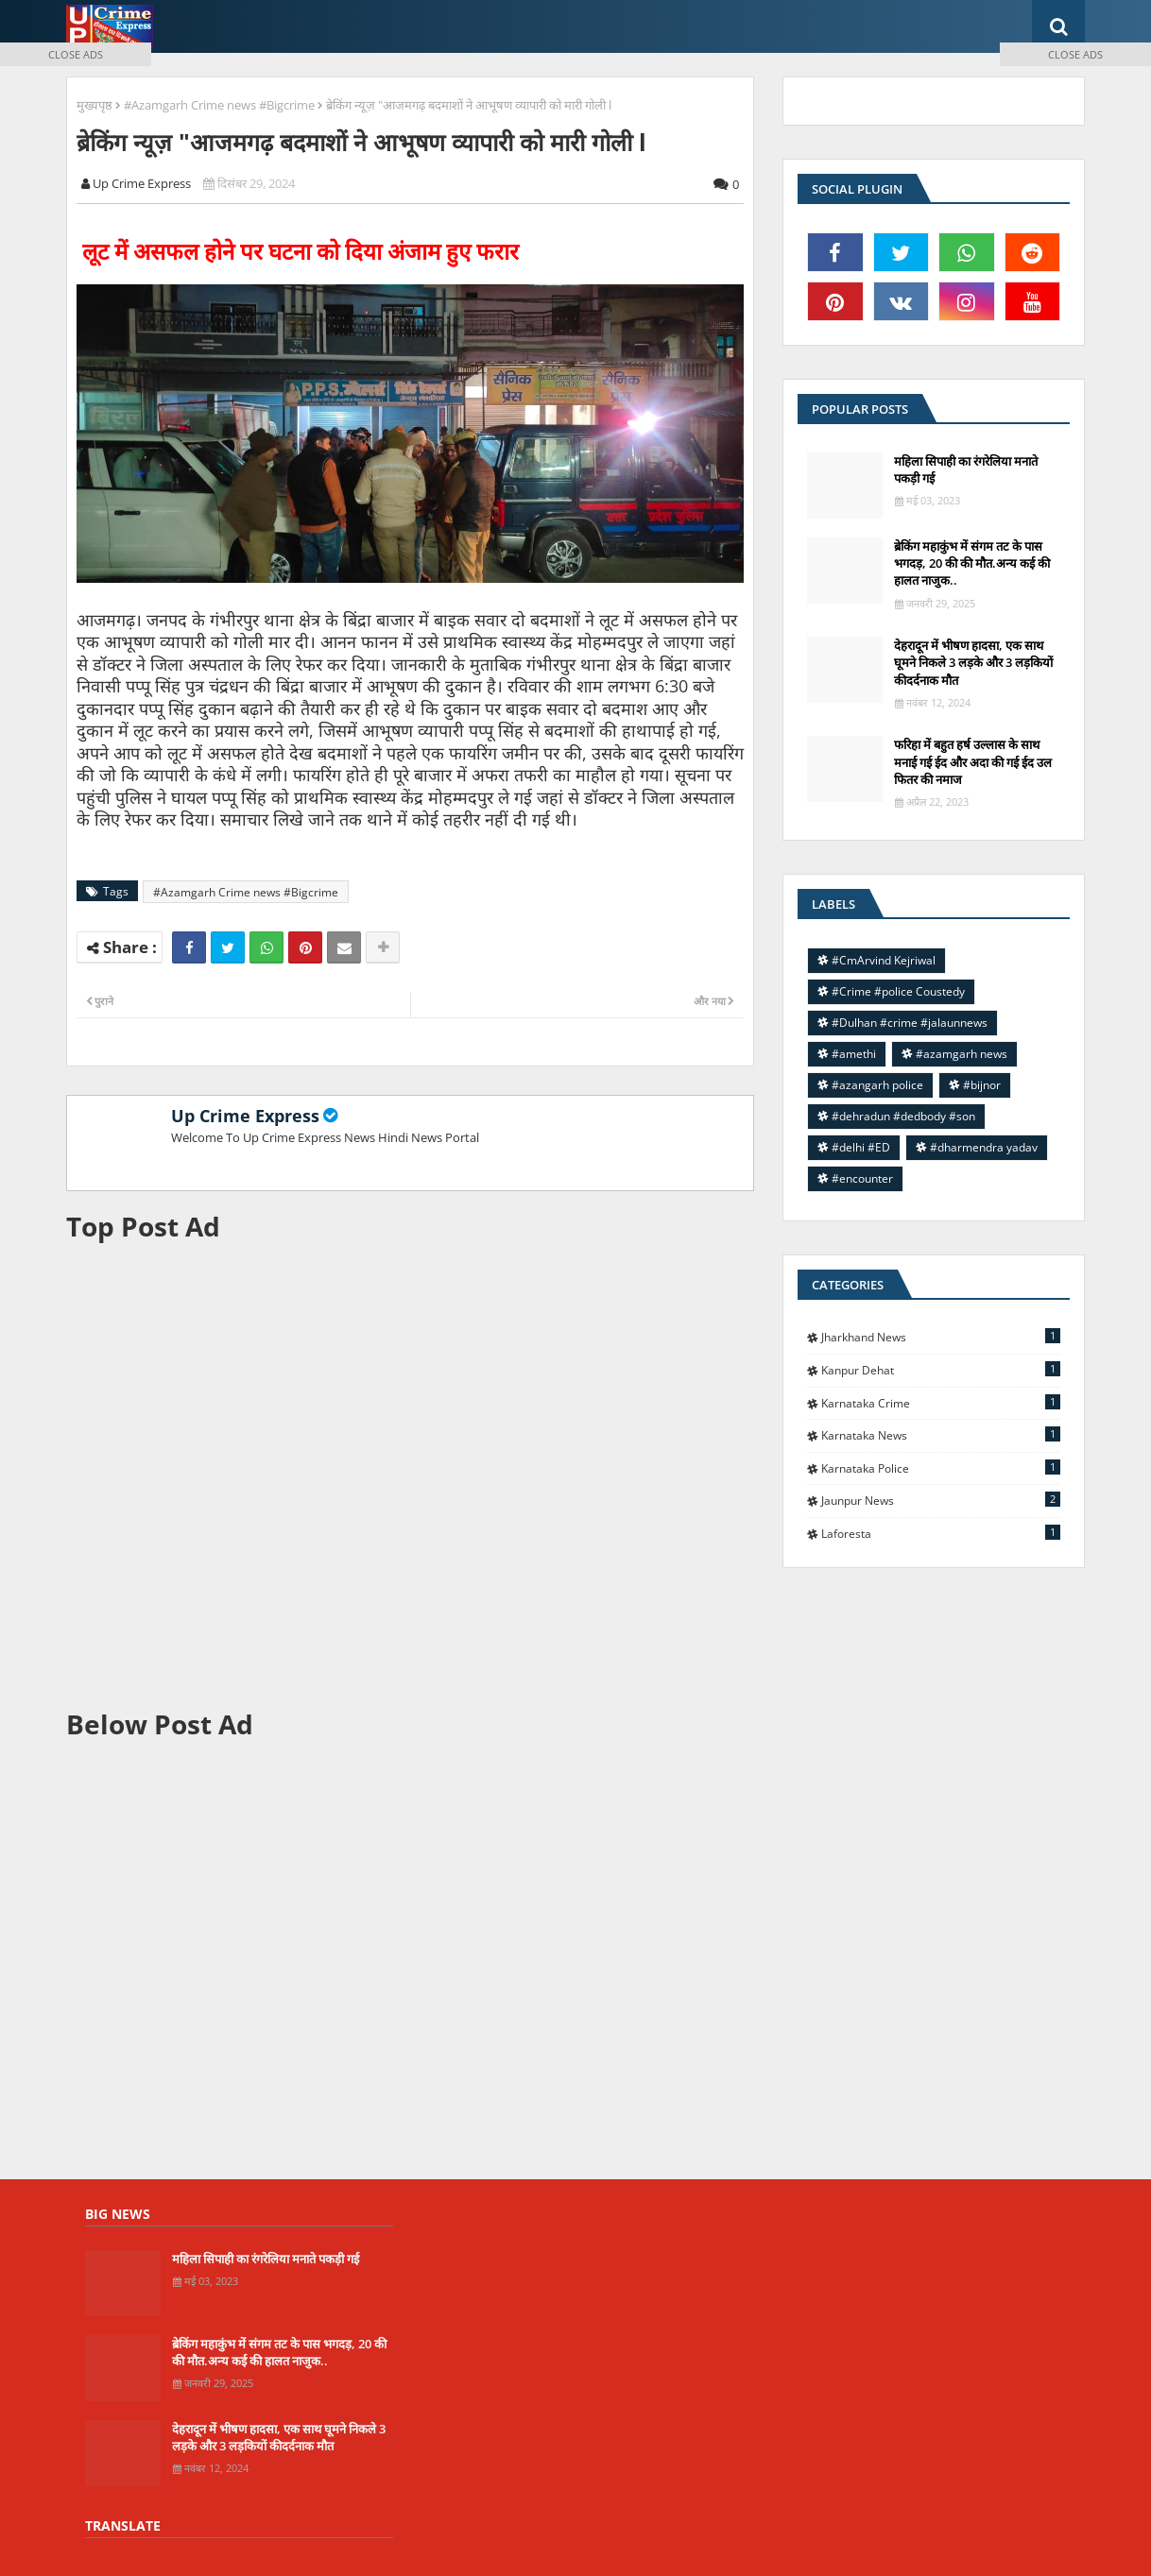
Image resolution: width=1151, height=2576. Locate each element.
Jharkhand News (940, 1336)
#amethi (854, 1054)
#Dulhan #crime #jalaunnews (910, 1023)
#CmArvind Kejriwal (884, 960)
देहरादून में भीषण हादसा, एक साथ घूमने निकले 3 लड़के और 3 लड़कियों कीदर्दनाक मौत (973, 662)
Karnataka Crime (940, 1402)
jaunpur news (940, 1500)
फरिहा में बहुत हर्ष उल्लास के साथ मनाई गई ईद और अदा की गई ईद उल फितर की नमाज (973, 761)
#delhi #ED (861, 1147)
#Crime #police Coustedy (898, 991)
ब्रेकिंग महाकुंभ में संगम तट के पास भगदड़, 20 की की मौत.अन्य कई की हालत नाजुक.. (972, 563)
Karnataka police (940, 1467)
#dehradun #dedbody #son (903, 1116)
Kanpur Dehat (940, 1369)
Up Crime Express (245, 1115)
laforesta (940, 1533)
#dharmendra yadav (984, 1147)
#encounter (862, 1178)
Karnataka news (940, 1434)
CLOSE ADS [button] (75, 54)
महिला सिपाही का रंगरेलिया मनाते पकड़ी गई (966, 469)
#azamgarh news (961, 1054)
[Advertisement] (410, 1475)
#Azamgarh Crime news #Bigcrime (219, 104)
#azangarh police (877, 1085)
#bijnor (982, 1085)
